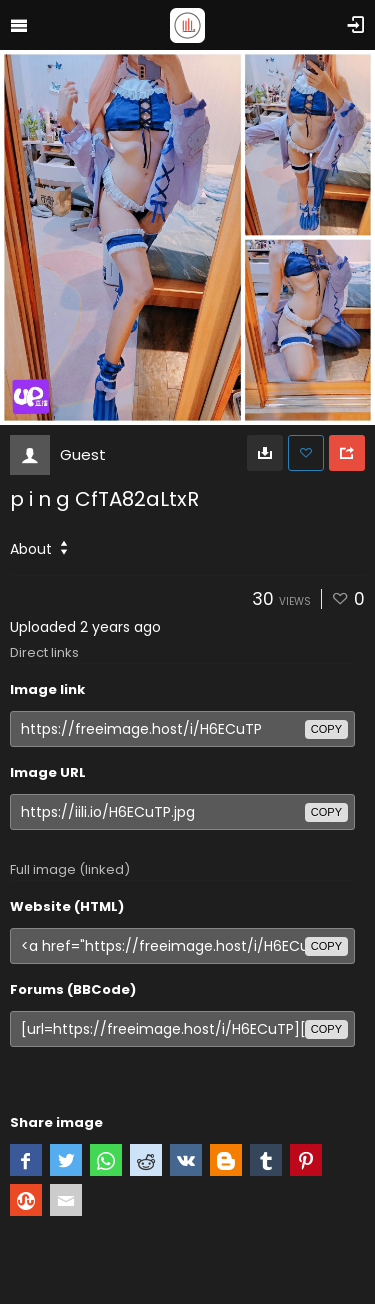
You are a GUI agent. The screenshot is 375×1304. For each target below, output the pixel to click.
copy (326, 729)
